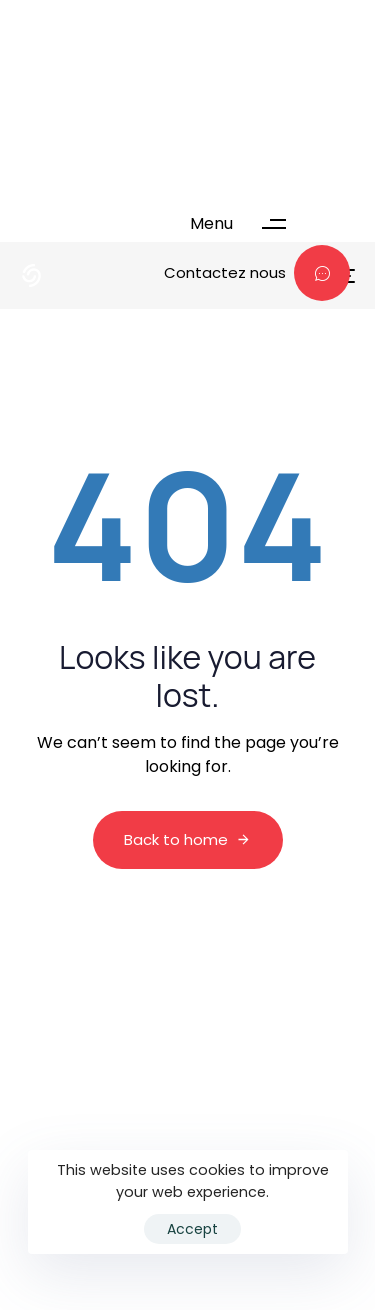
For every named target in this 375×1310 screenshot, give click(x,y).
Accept (192, 1229)
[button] (247, 224)
